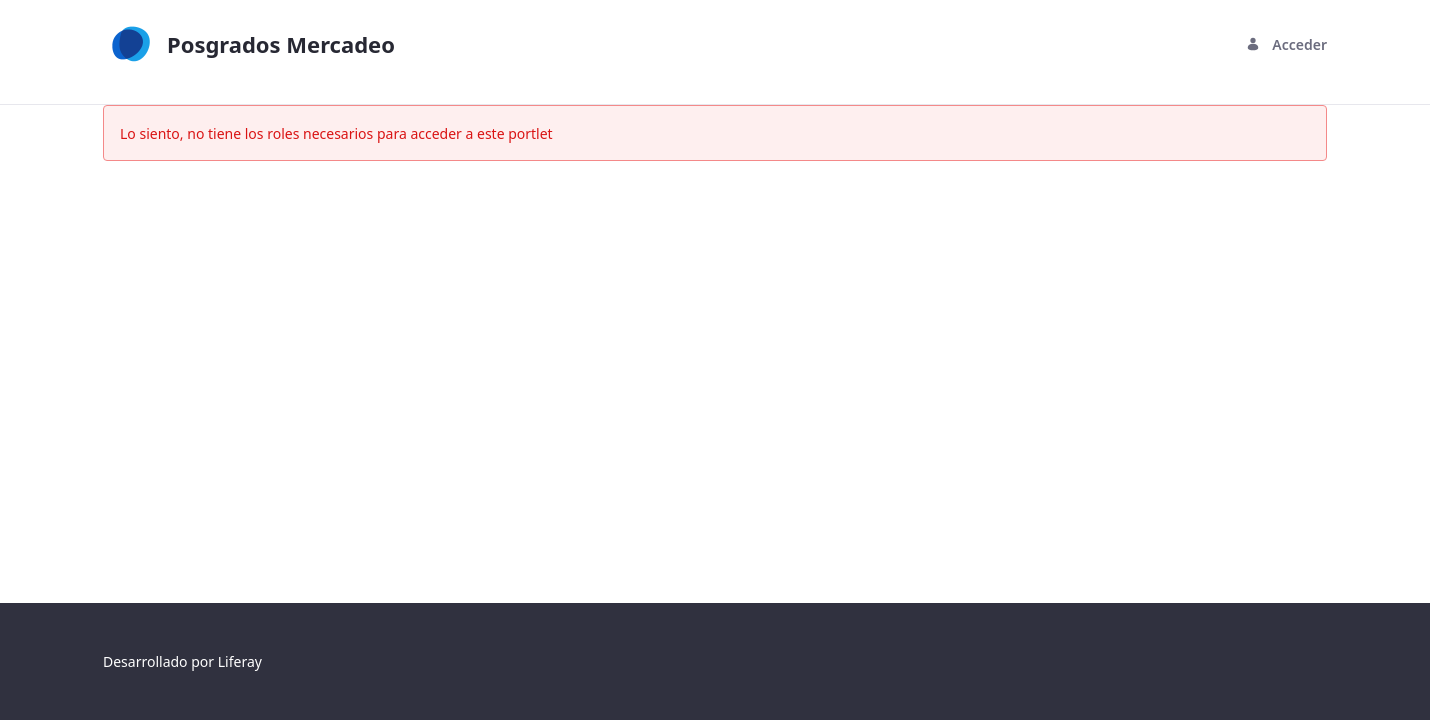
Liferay (240, 661)
